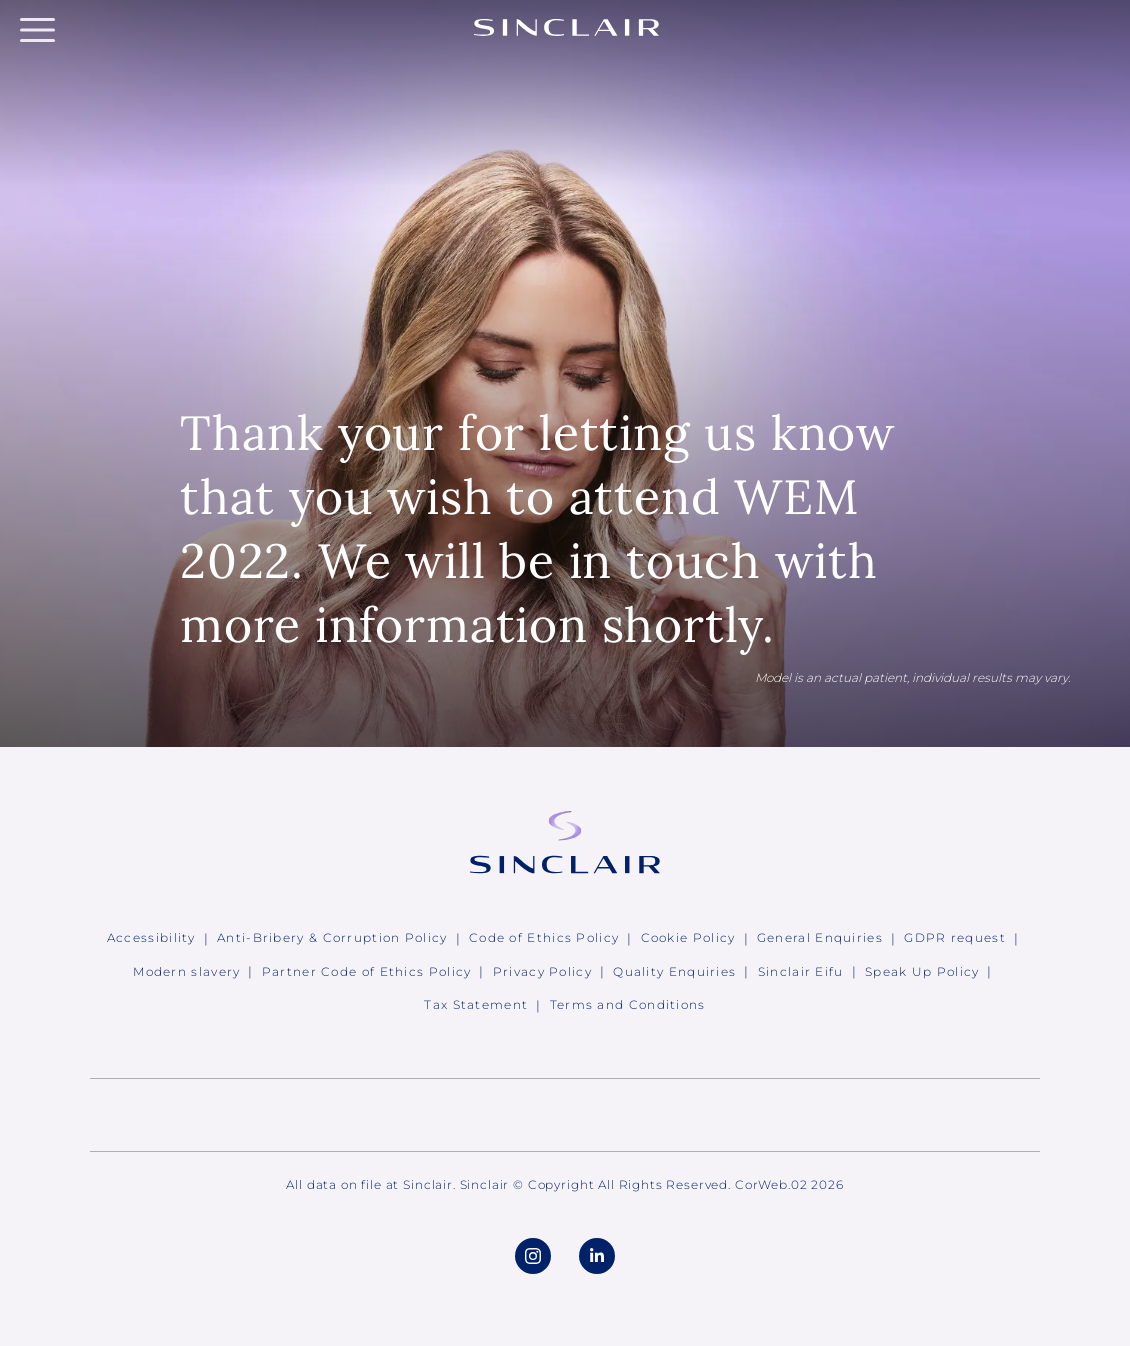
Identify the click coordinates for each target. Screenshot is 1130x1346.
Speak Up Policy (922, 971)
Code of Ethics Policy (544, 937)
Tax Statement (476, 1004)
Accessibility (151, 937)
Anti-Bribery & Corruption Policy (332, 937)
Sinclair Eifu (801, 971)
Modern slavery (186, 971)
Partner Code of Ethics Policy (367, 971)
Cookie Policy (688, 937)
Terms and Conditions (628, 1004)
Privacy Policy (542, 971)
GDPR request (955, 937)
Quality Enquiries (674, 971)
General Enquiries (820, 937)
